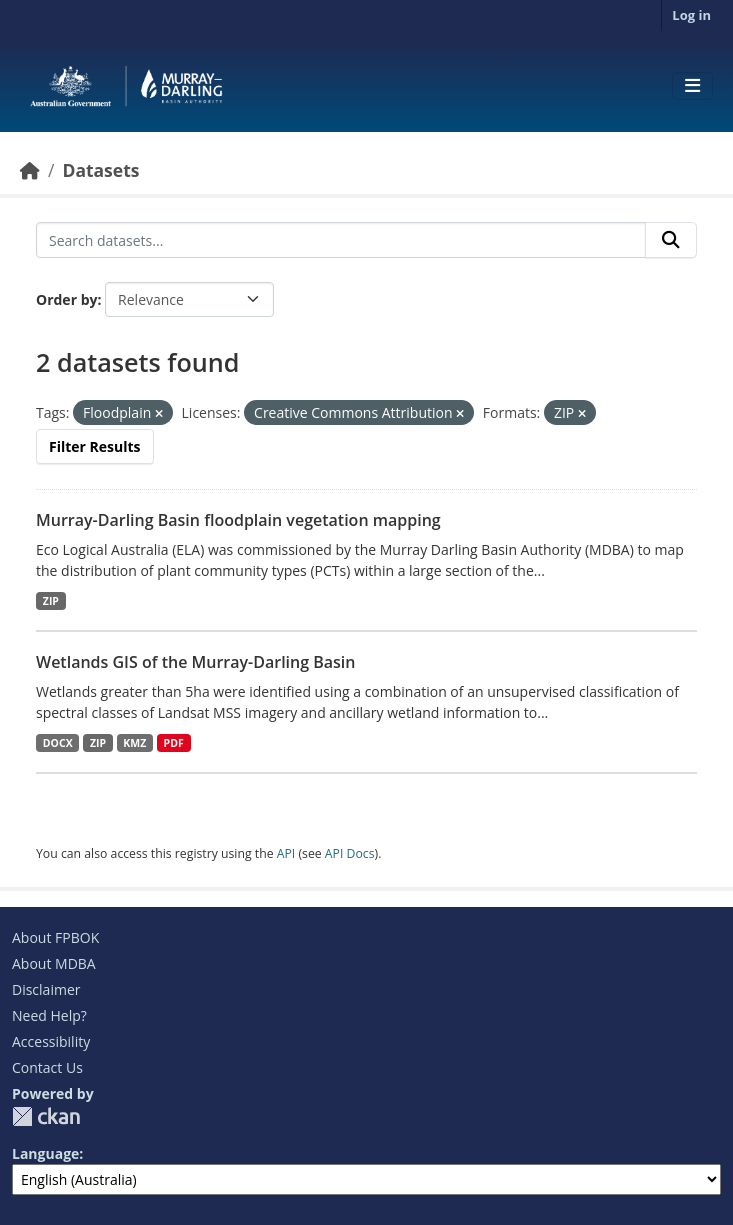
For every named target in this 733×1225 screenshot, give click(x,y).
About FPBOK (55, 937)
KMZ (134, 743)
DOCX (58, 743)
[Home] (30, 170)
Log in (691, 15)
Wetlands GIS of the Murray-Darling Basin (195, 662)
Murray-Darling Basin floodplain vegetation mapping (238, 520)
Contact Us (47, 1067)
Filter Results (95, 446)
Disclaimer (46, 989)
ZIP (51, 601)
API (286, 853)
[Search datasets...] (341, 240)
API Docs (350, 853)
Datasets (100, 170)
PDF (174, 743)
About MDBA (54, 963)
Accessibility (51, 1041)
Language (45, 1153)
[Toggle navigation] (692, 86)
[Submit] (671, 240)
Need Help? (49, 1015)
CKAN (46, 1116)
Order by (66, 299)
